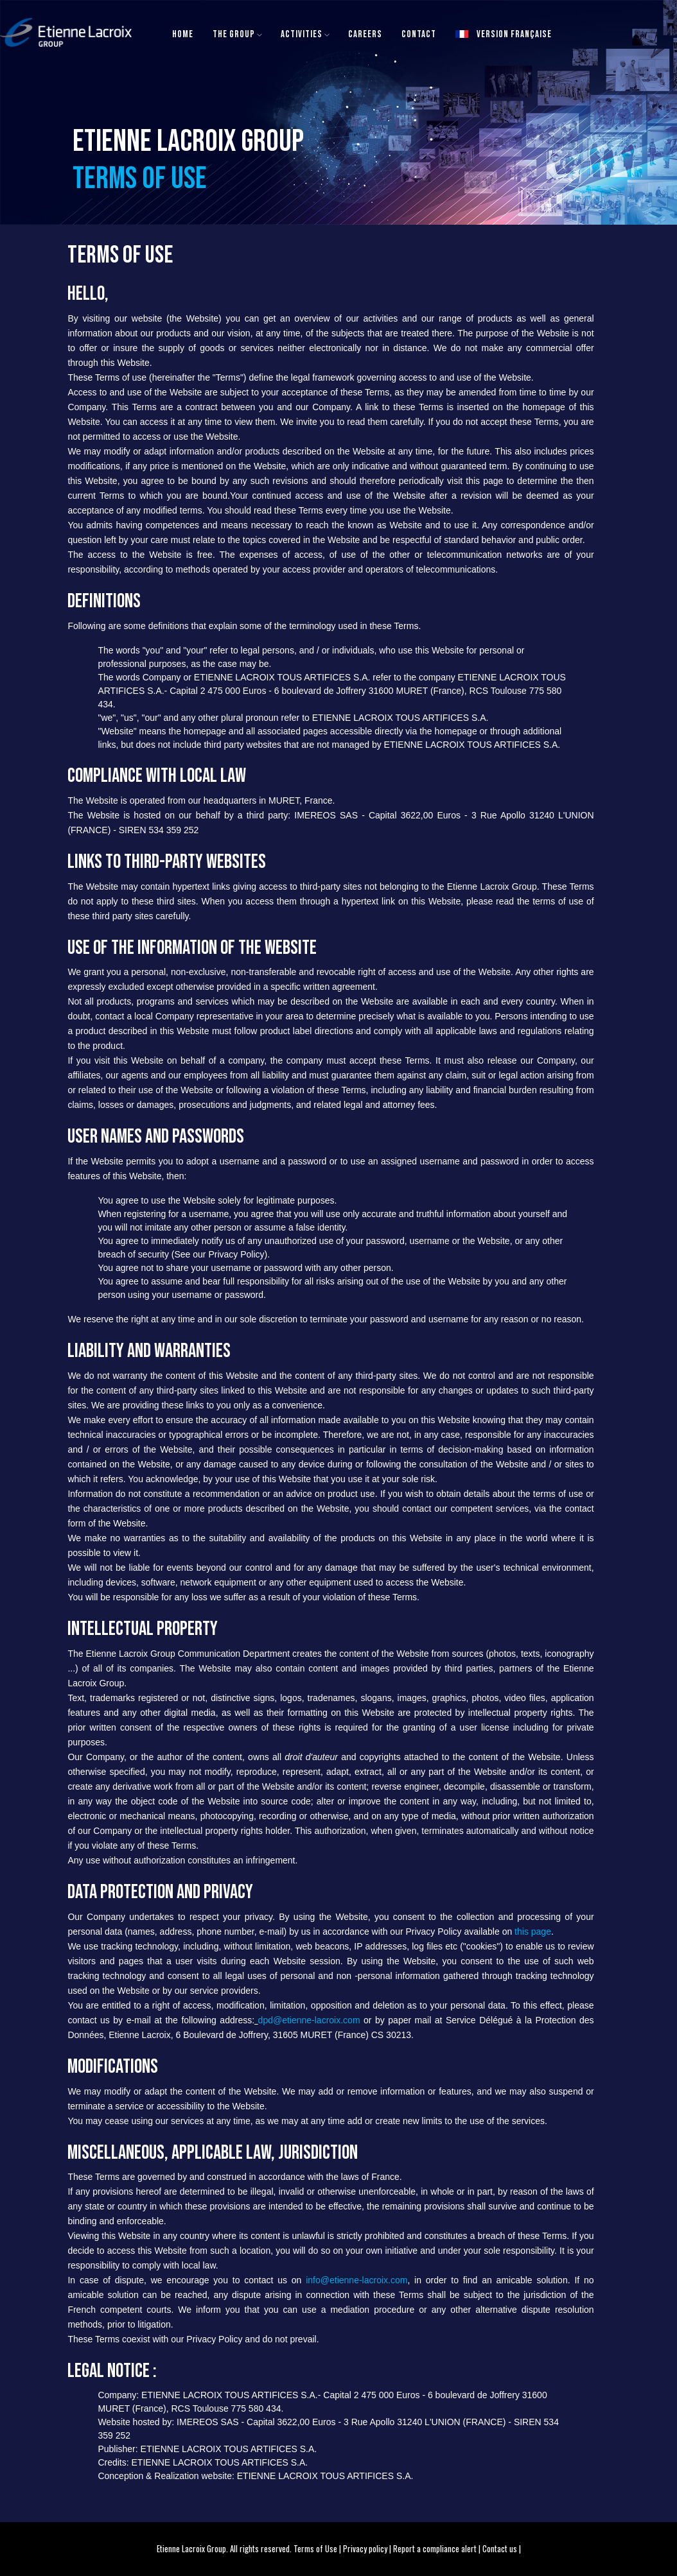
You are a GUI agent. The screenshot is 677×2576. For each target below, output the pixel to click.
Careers (365, 34)
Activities (301, 34)
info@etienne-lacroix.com (356, 2280)
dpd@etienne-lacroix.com (309, 2020)
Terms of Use (315, 2548)
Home (182, 34)
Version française (503, 34)
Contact (418, 34)
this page (532, 1931)
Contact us (499, 2548)
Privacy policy (365, 2548)
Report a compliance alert (435, 2548)
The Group (234, 34)
